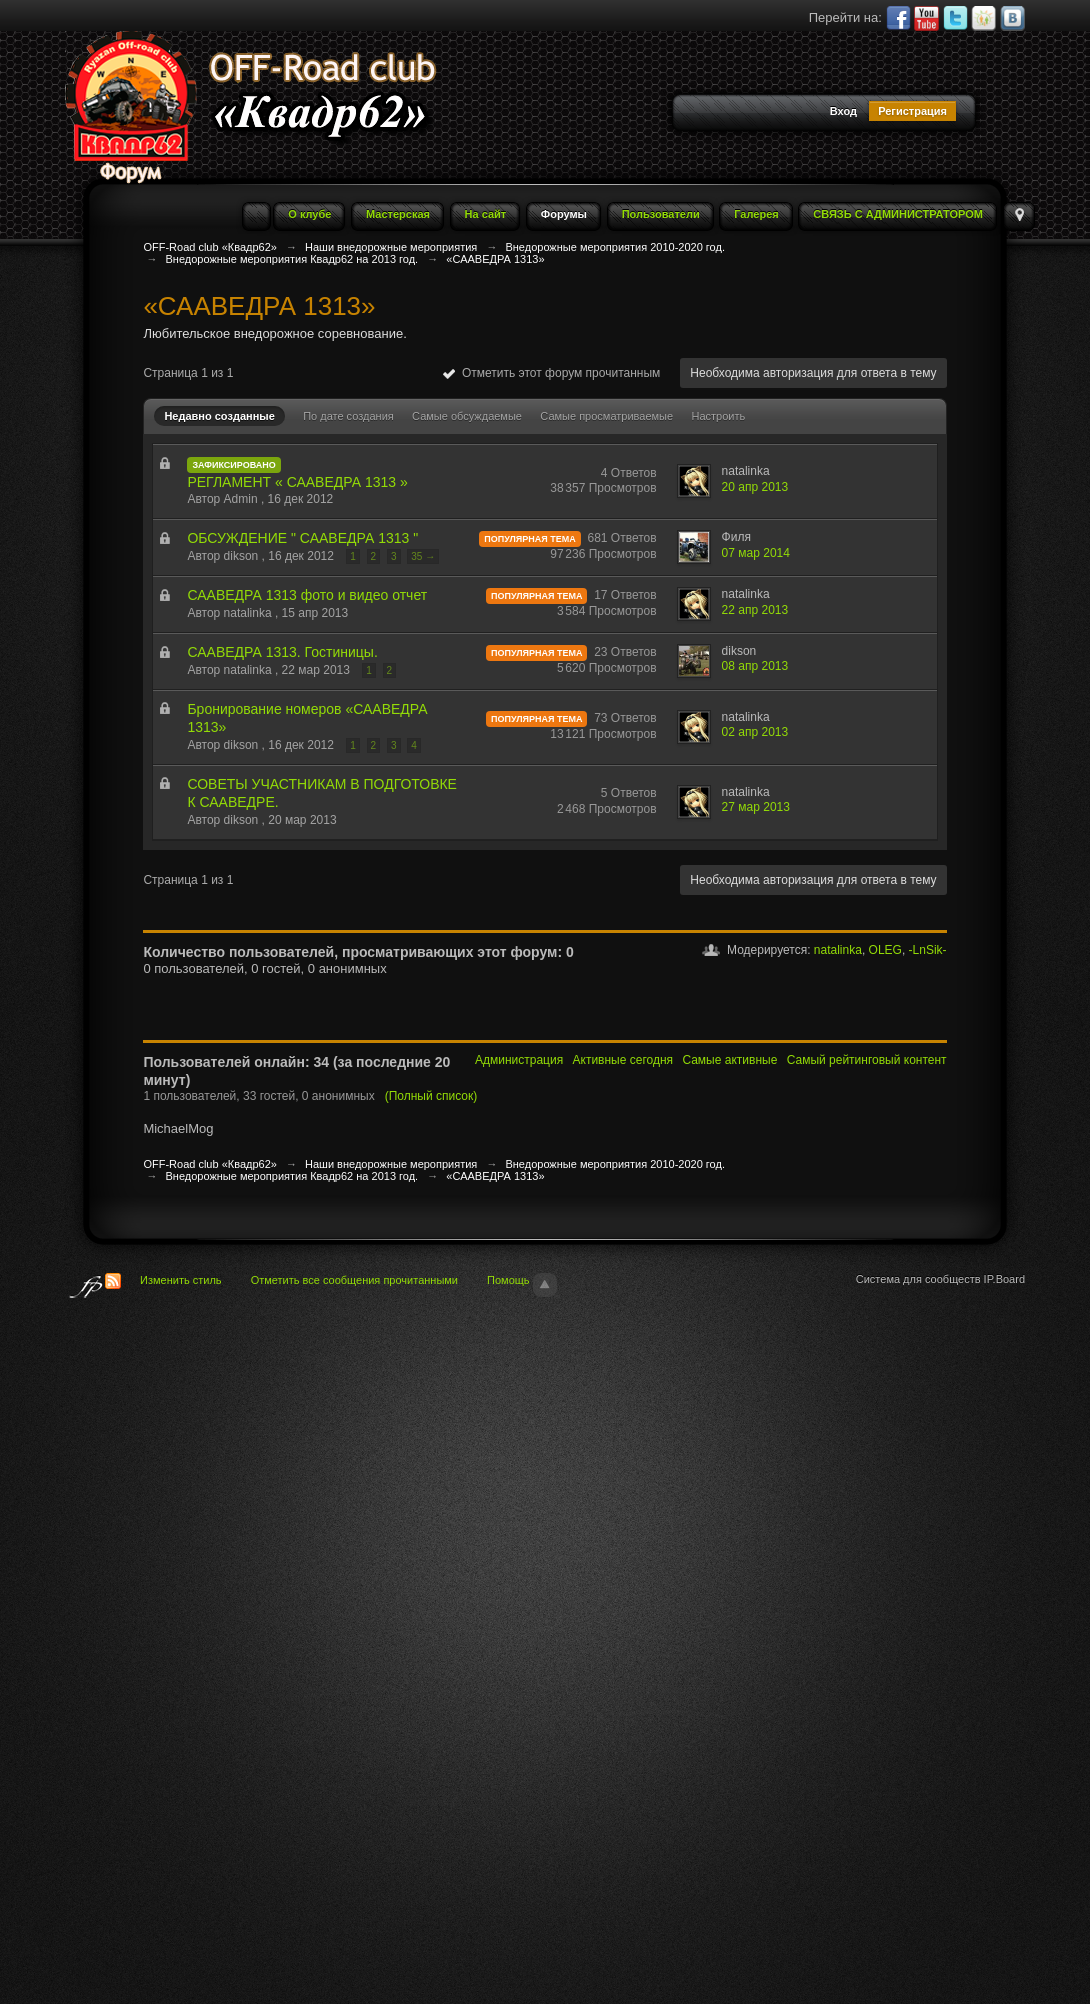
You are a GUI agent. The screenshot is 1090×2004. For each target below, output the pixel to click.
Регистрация (912, 111)
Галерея (756, 214)
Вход (843, 111)
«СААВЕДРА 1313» (495, 1176)
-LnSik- (928, 950)
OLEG (885, 950)
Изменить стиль (181, 1280)
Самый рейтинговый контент (867, 1060)
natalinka (838, 950)
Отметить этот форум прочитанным (551, 373)
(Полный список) (431, 1096)
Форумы (564, 214)
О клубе (309, 214)
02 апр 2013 (755, 732)
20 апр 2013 (755, 487)
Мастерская (398, 214)
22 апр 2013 (755, 610)
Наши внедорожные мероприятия (391, 1164)
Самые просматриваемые (606, 416)
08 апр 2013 (755, 666)
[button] (714, 113)
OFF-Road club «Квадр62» (210, 1164)
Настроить (718, 416)
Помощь (508, 1280)
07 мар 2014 (756, 553)
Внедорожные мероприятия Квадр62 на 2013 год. (291, 1176)
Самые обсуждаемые (467, 416)
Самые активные (729, 1060)
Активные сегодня (623, 1060)
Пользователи (661, 214)
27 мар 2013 (756, 807)
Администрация (519, 1060)
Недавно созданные (219, 416)
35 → (423, 556)
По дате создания (348, 416)
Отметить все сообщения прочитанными (354, 1280)
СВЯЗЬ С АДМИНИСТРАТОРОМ (898, 214)
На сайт (486, 214)
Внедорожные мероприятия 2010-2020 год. (615, 1164)
